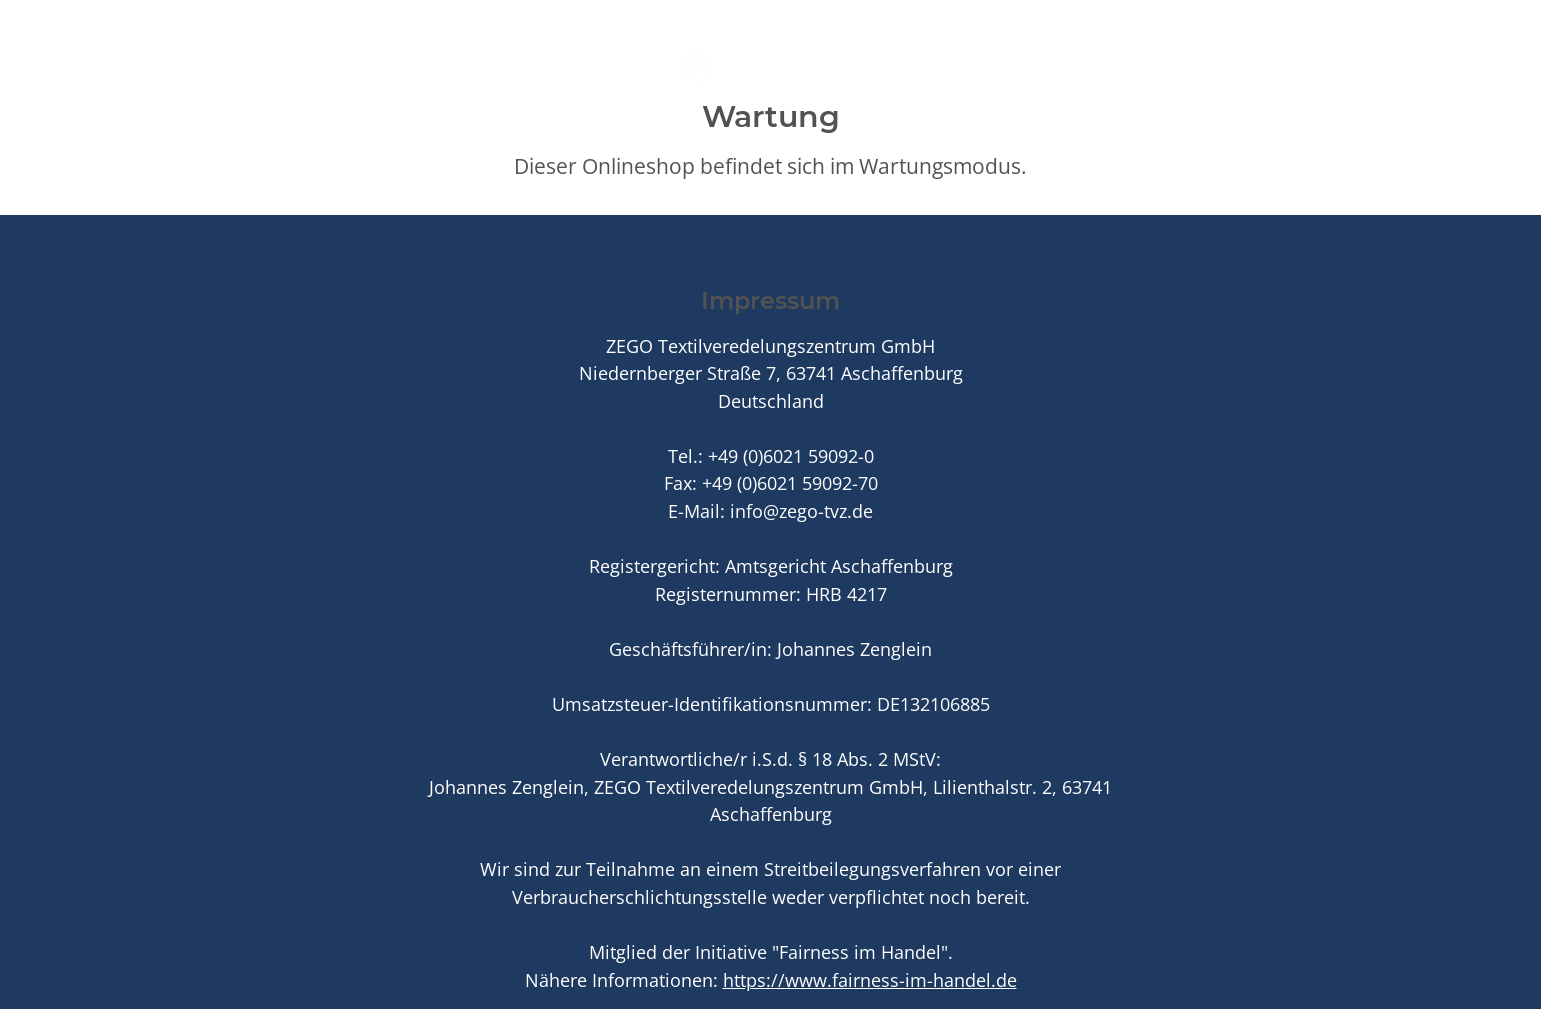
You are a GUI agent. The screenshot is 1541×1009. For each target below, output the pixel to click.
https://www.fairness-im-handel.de (870, 979)
